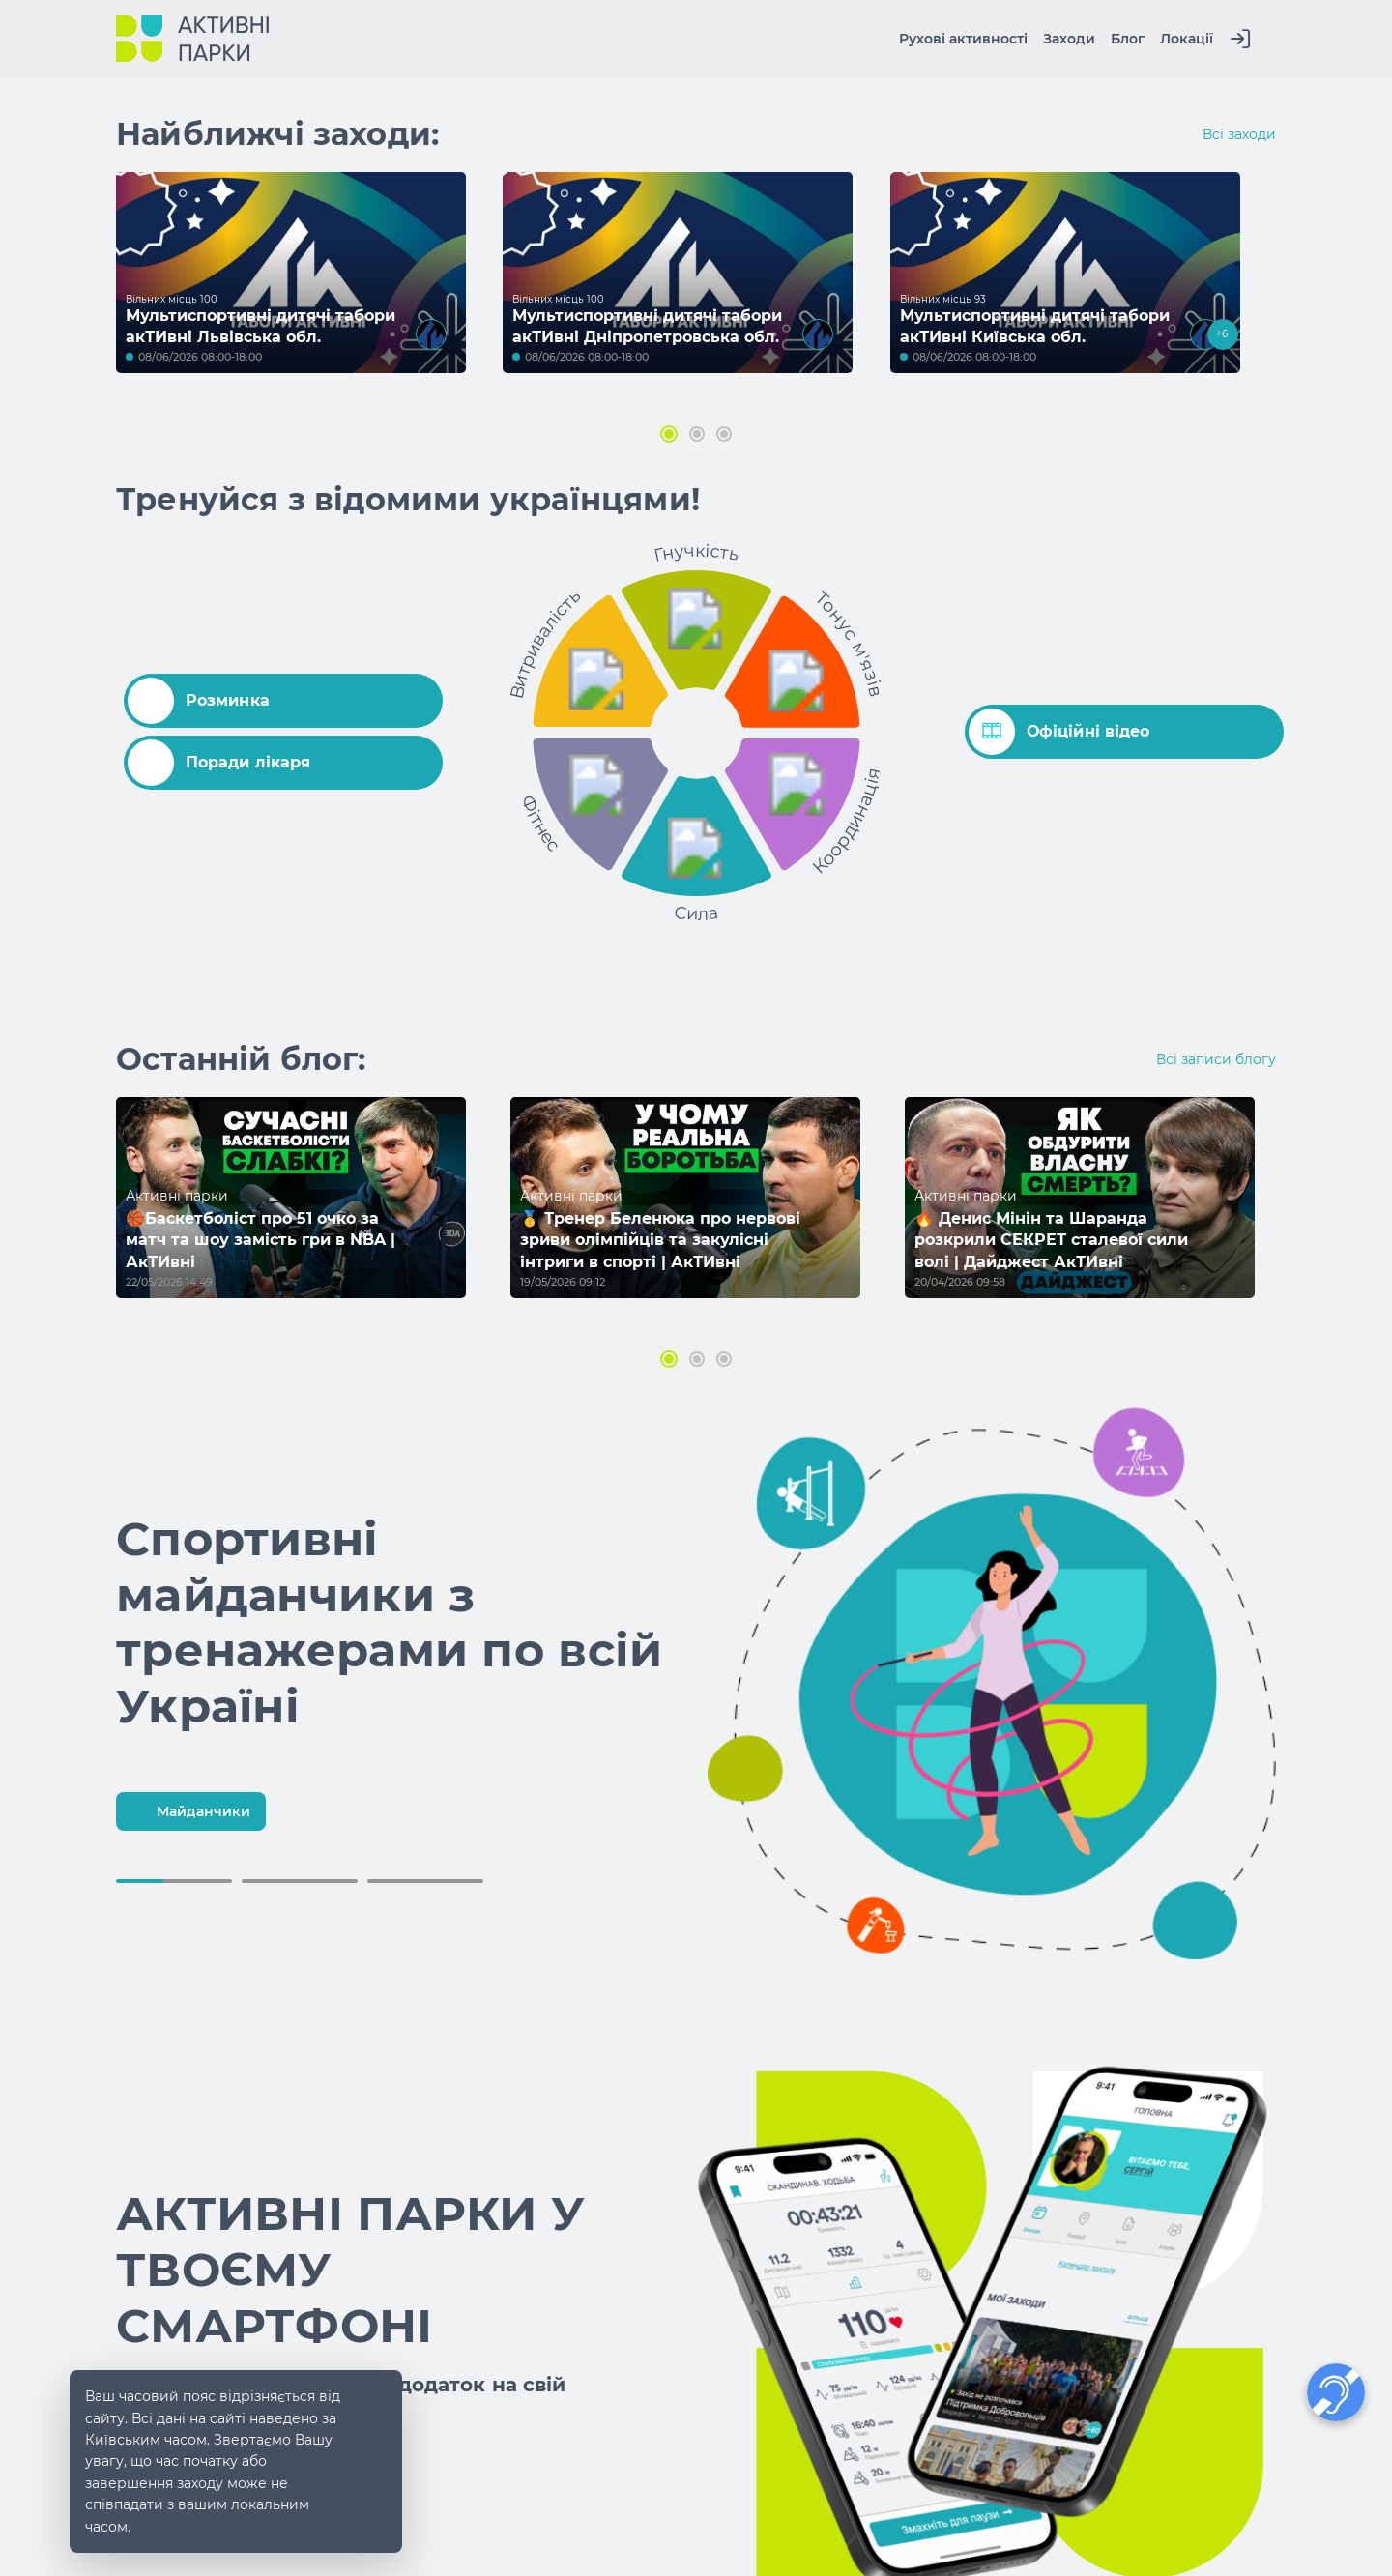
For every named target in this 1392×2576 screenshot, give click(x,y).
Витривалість (545, 643)
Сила (697, 912)
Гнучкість (696, 551)
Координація (846, 822)
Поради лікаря (219, 762)
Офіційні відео (1059, 732)
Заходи (1069, 38)
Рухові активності (963, 38)
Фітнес (541, 823)
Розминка (199, 701)
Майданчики (188, 1811)
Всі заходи (1239, 134)
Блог (1128, 38)
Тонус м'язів (848, 643)
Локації (1186, 38)
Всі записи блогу (1216, 1059)
